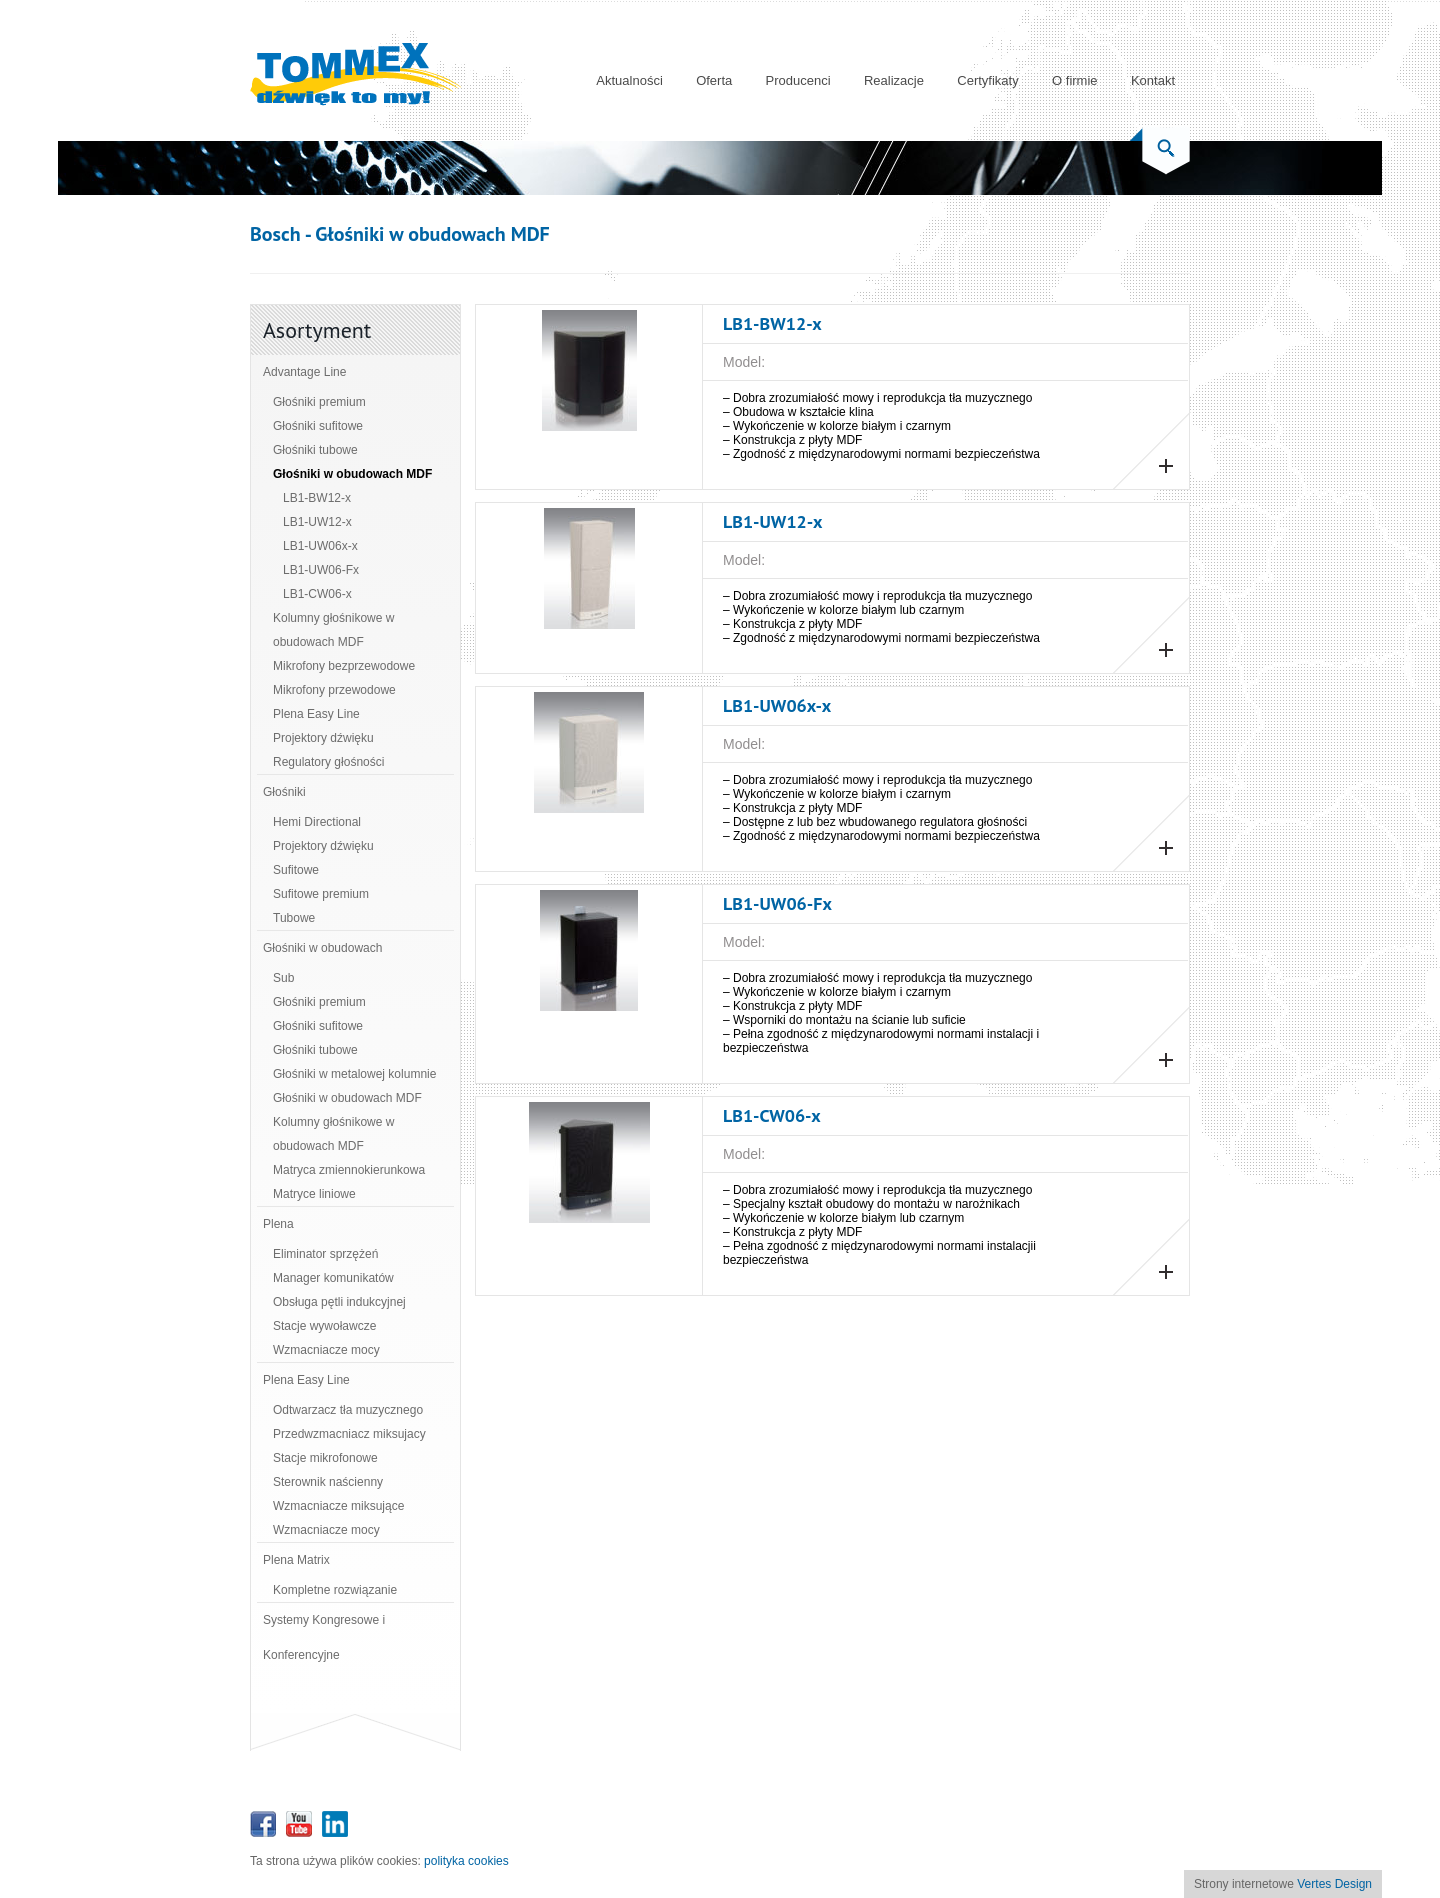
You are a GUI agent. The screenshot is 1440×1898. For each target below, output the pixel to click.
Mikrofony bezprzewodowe (344, 666)
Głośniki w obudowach (322, 948)
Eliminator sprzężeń (325, 1254)
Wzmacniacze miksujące (338, 1506)
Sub (283, 978)
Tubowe (294, 918)
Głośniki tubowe (315, 450)
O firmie (1075, 80)
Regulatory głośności (328, 762)
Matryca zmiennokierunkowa (349, 1170)
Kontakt (1153, 80)
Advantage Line (304, 372)
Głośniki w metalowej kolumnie (354, 1074)
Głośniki (284, 792)
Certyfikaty (987, 80)
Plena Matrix (296, 1560)
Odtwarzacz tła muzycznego (348, 1410)
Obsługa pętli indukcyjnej (339, 1302)
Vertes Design (1334, 1884)
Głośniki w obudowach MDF (352, 474)
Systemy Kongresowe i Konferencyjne (324, 1637)
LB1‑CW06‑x (317, 594)
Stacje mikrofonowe (325, 1458)
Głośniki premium (319, 402)
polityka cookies (466, 1861)
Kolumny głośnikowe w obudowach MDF (333, 630)
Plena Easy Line (316, 714)
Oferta (714, 80)
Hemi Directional (317, 822)
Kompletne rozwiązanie (335, 1590)
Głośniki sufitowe (318, 426)
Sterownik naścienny (328, 1482)
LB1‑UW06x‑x (320, 546)
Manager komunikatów (333, 1278)
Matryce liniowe (314, 1194)
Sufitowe (296, 870)
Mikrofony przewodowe (334, 690)
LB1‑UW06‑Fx (321, 570)
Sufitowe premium (321, 894)
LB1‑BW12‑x (317, 498)
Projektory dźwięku (323, 738)
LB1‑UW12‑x (317, 522)
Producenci (798, 80)
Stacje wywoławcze (324, 1326)
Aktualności (629, 80)
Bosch (275, 234)
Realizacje (894, 80)
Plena (278, 1224)
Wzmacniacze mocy (326, 1350)
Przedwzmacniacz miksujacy (349, 1434)
